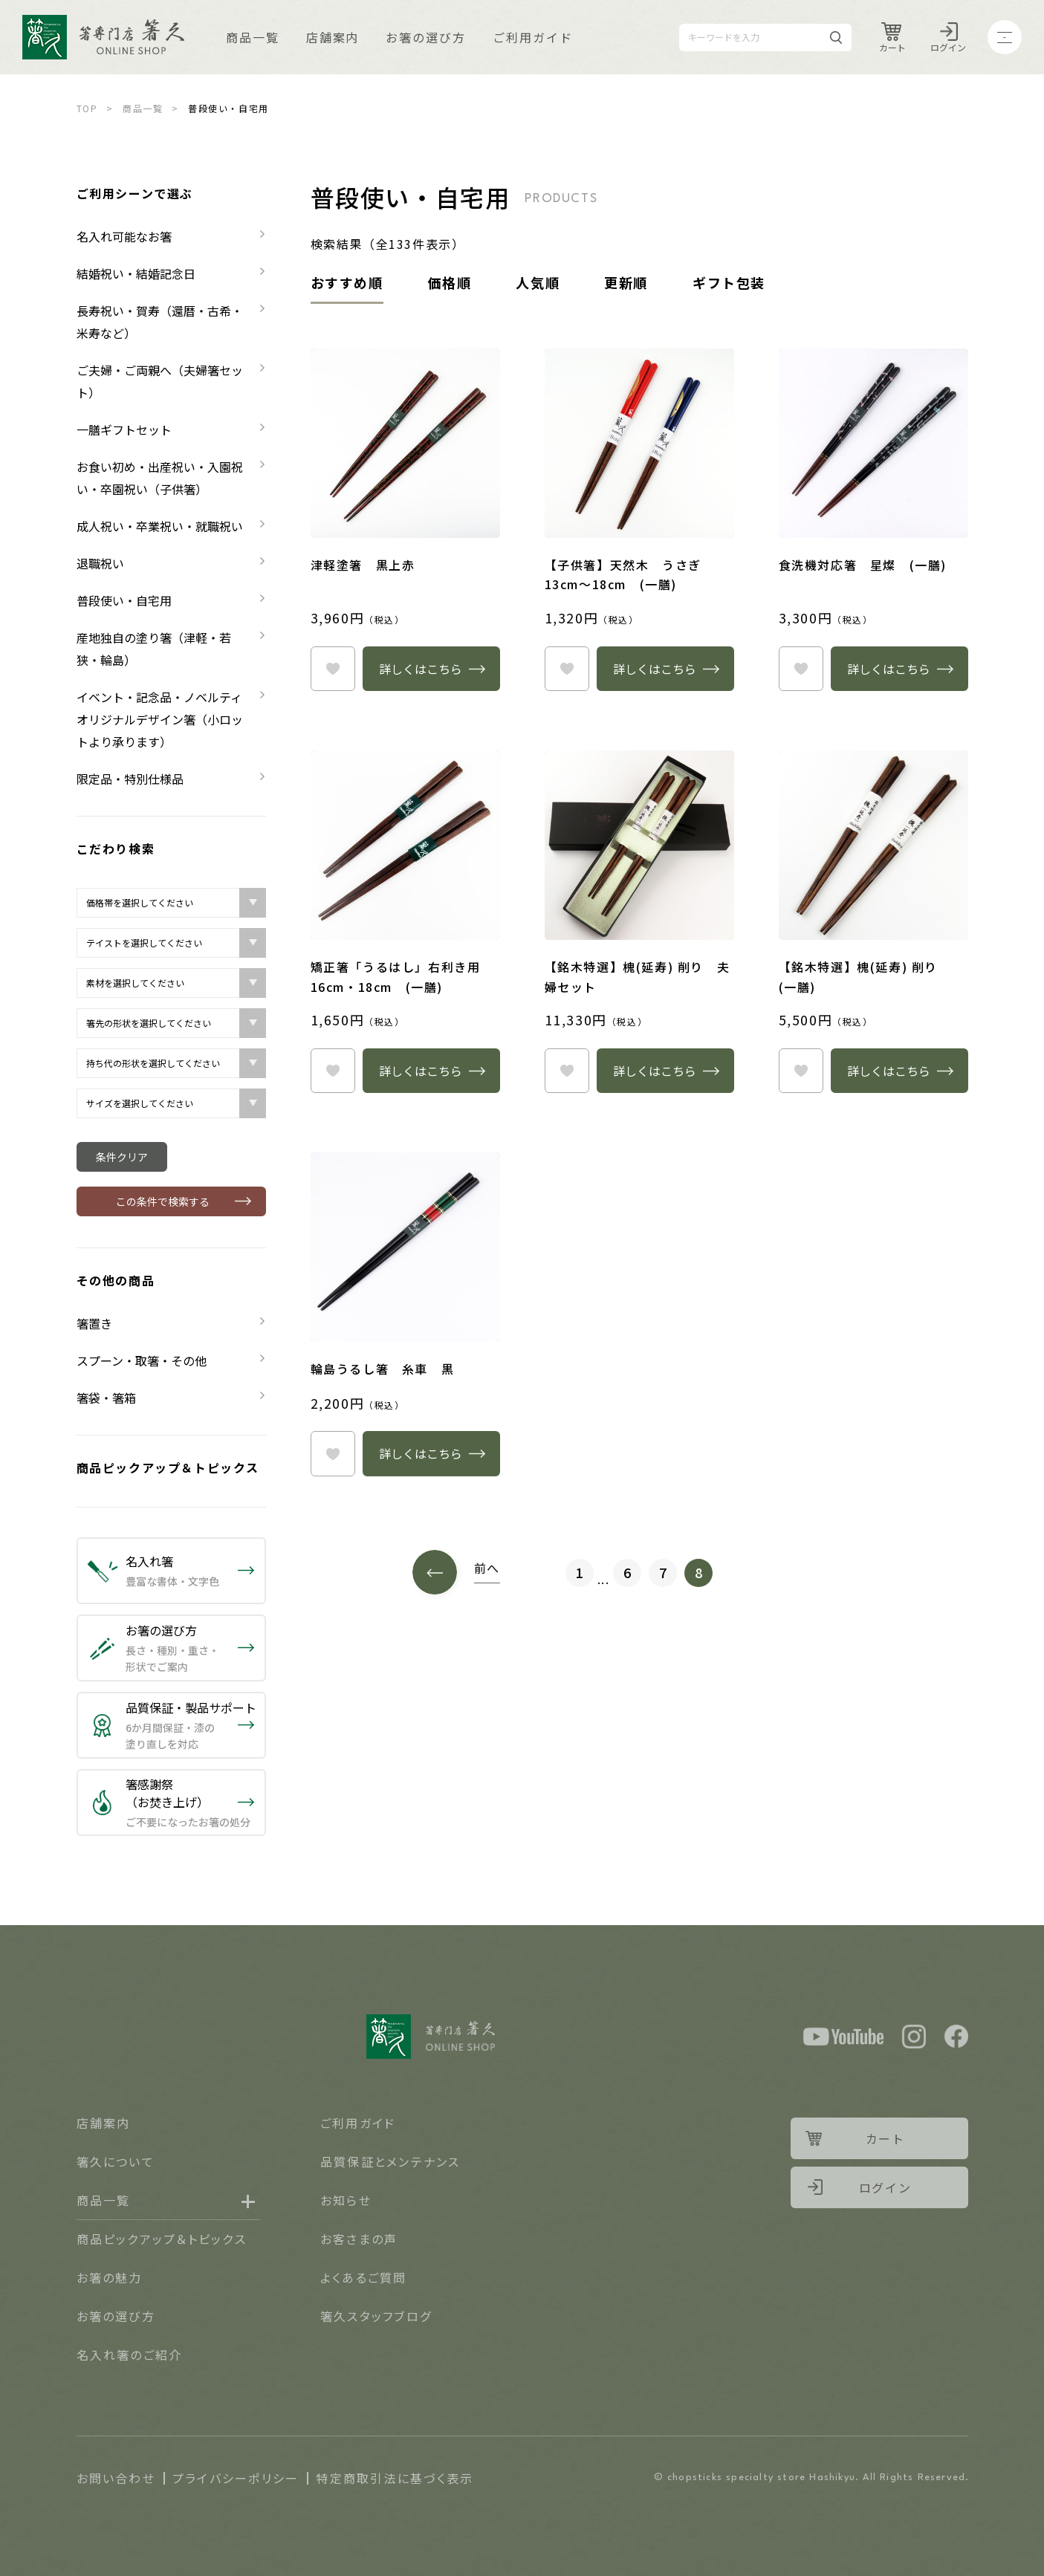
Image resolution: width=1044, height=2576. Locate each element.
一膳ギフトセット (124, 429)
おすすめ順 (347, 282)
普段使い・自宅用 (124, 600)
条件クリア (122, 1156)
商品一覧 (252, 37)
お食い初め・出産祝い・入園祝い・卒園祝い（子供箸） (160, 478)
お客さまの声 (359, 2239)
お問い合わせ (116, 2478)
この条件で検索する (163, 1201)
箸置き (94, 1323)
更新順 (626, 282)
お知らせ (346, 2200)
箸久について (116, 2161)
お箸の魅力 (110, 2277)
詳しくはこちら (420, 669)
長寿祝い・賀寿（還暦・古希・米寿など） (160, 322)
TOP (87, 108)
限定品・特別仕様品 (130, 779)
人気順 (538, 282)
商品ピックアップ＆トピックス (168, 1467)
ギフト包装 (729, 282)
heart (333, 668)
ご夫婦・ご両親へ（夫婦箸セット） (160, 381)
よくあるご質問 (363, 2277)
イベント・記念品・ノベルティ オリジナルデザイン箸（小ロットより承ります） (165, 719)
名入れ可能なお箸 (124, 236)
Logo (103, 37)
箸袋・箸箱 (106, 1398)
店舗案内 (333, 37)
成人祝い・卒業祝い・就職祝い (160, 526)
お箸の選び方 (426, 37)
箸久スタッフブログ (376, 2316)
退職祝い (100, 563)
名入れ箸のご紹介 (130, 2355)
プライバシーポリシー (235, 2478)
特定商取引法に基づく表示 (394, 2478)
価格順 (450, 282)
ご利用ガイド (533, 37)
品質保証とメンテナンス (390, 2161)
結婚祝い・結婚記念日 (136, 273)
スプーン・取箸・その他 (142, 1360)
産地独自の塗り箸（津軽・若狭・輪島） (154, 649)
